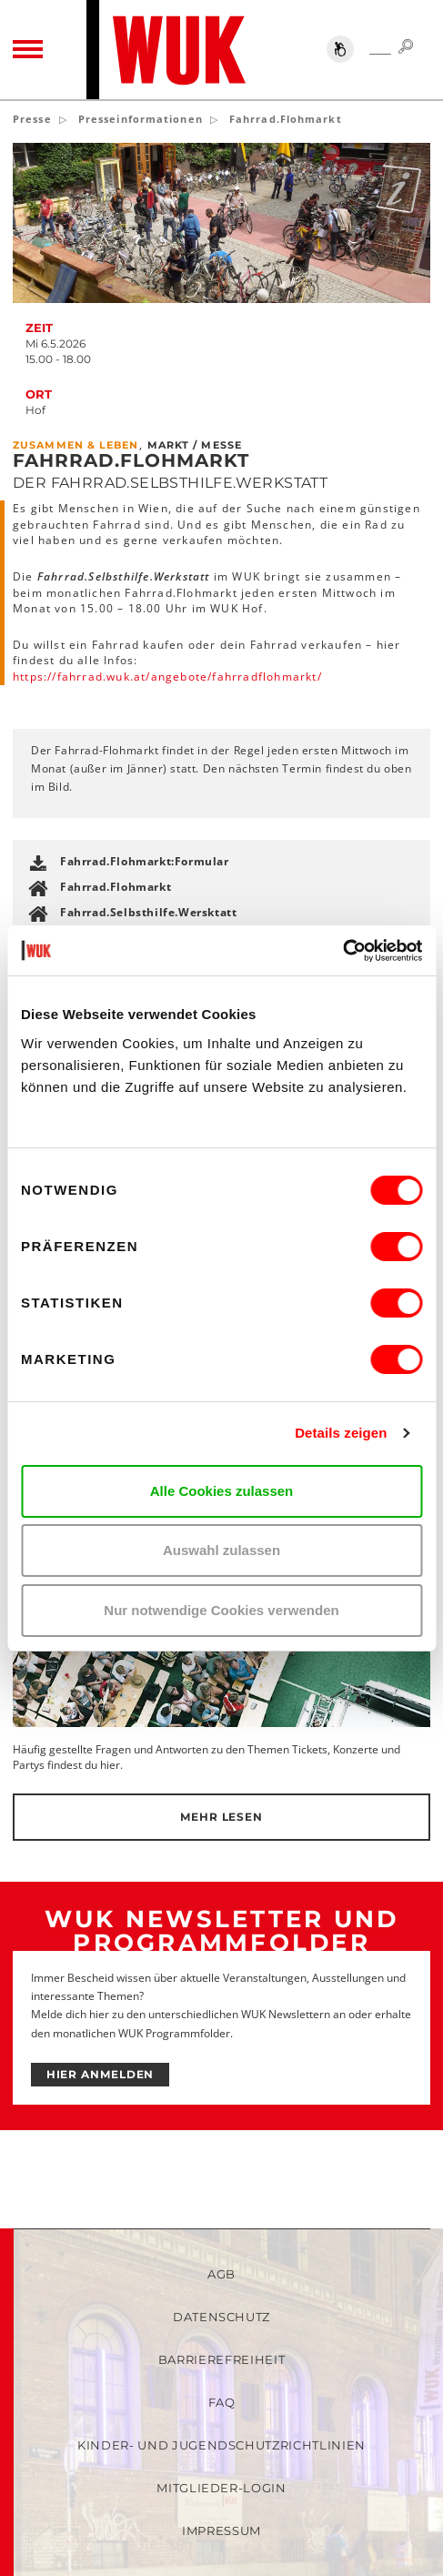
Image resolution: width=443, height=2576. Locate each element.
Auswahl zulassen (221, 1550)
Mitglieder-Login (221, 2487)
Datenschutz (221, 2316)
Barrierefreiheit (221, 2359)
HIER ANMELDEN (100, 2074)
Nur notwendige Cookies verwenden (221, 1610)
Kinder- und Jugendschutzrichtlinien (221, 2445)
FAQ (222, 2402)
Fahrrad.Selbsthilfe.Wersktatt (148, 912)
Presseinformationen (140, 119)
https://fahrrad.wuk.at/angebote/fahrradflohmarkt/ (167, 676)
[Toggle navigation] (28, 49)
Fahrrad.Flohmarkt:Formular (144, 861)
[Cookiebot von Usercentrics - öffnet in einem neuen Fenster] (342, 951)
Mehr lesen (221, 1816)
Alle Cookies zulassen (222, 1491)
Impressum (221, 2530)
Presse (32, 119)
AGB (221, 2274)
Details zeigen (341, 1432)
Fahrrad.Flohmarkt (115, 886)
